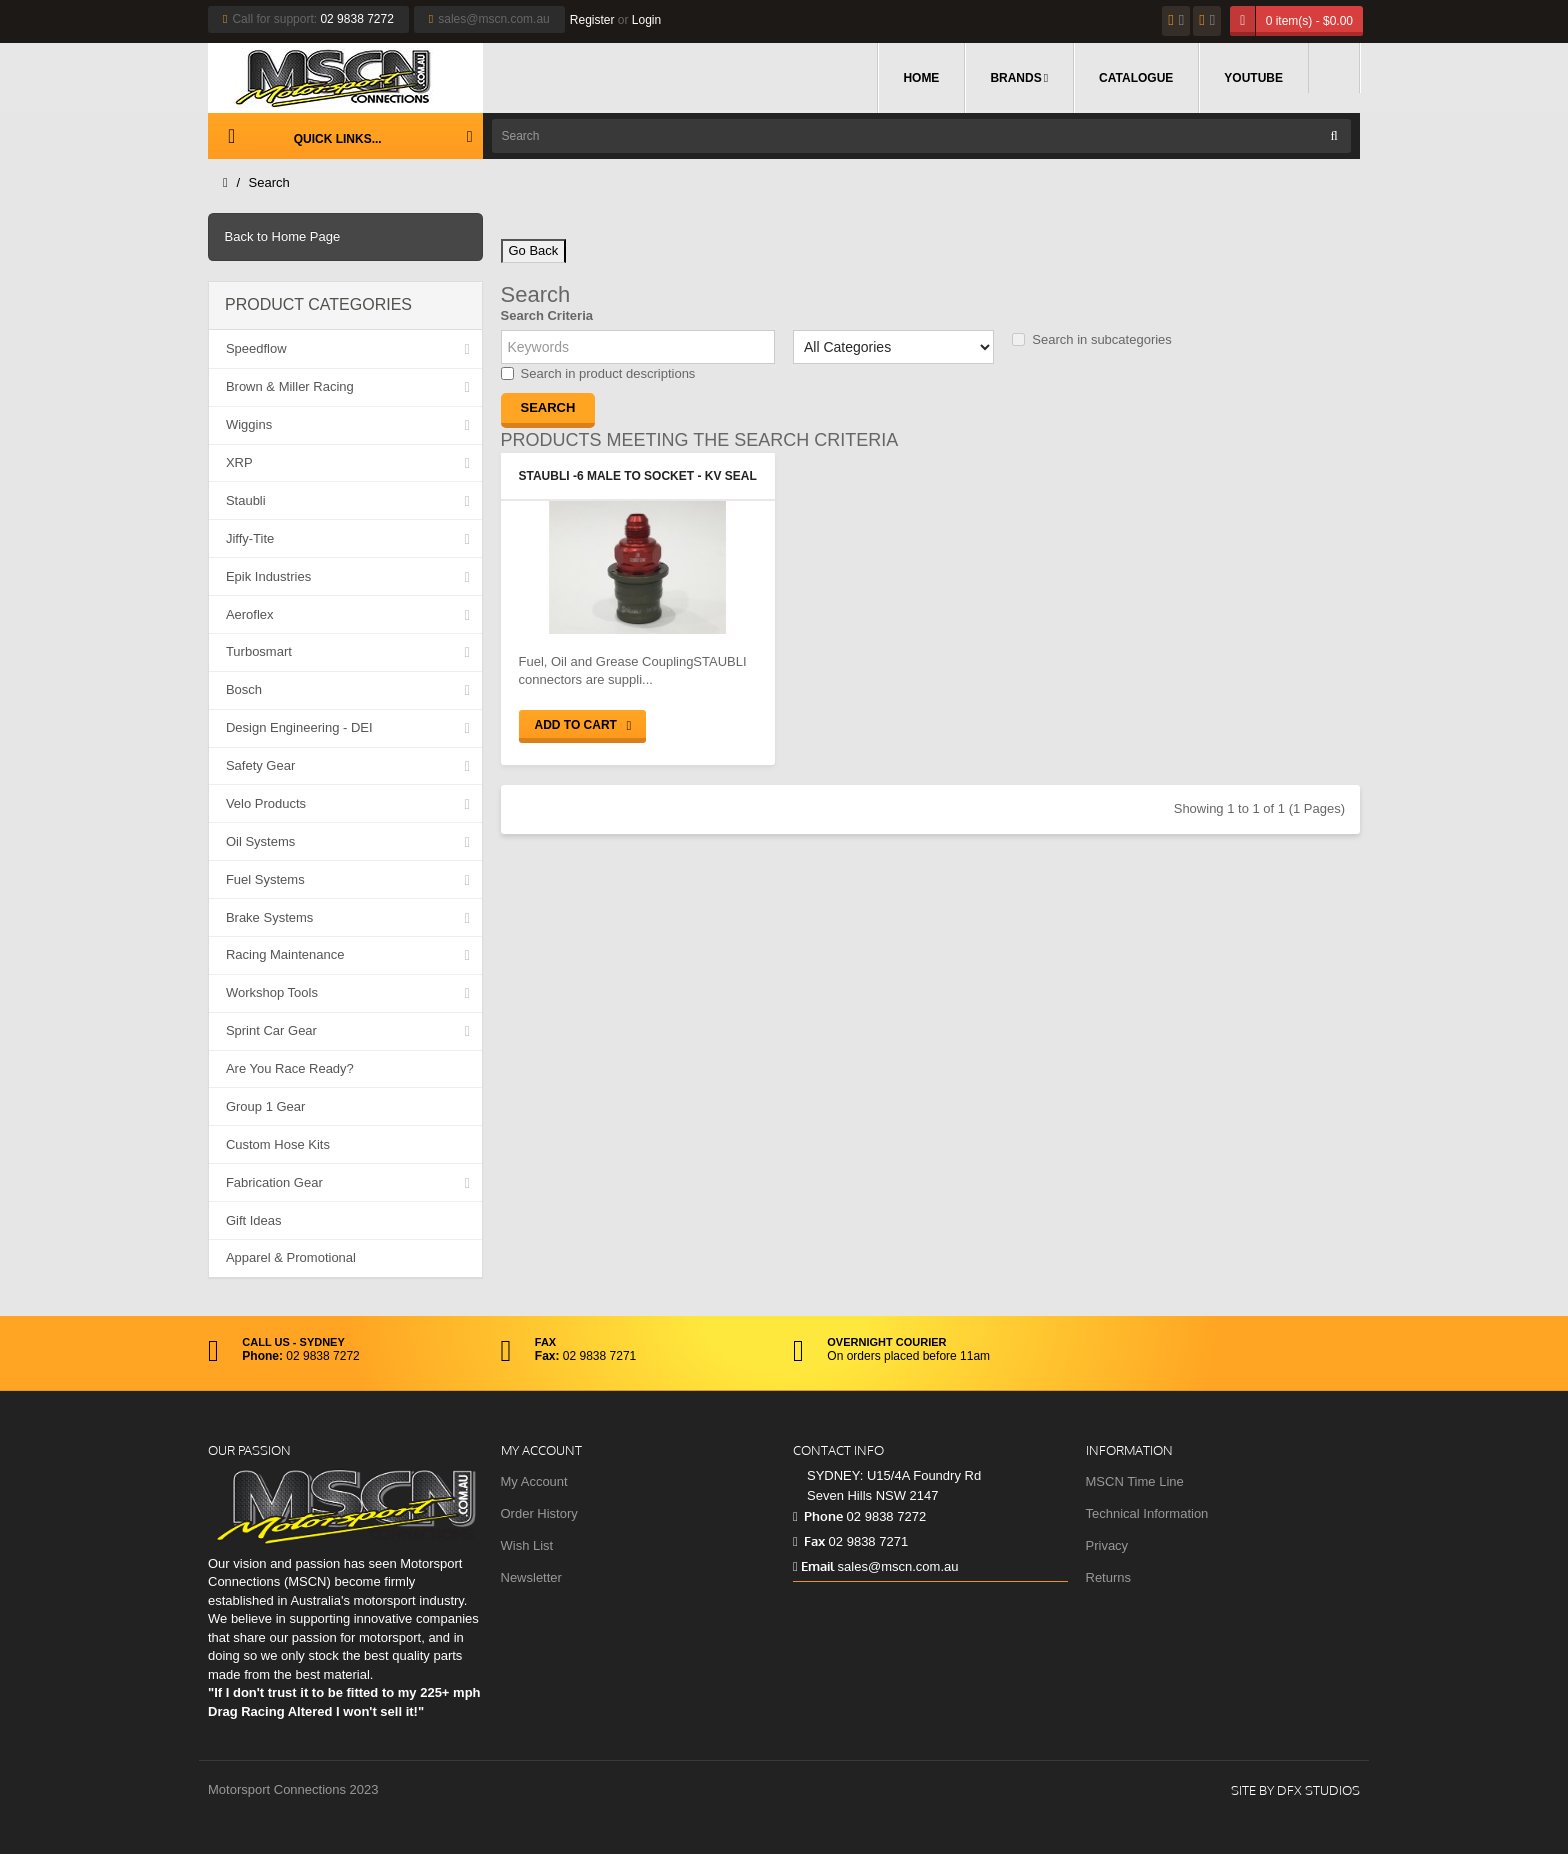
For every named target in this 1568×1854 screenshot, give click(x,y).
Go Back (534, 250)
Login (646, 20)
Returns (1109, 1577)
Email (813, 1566)
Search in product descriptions (598, 373)
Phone (818, 1516)
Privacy (1107, 1545)
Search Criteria (547, 315)
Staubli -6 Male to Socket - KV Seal (638, 476)
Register (592, 20)
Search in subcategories (1091, 339)
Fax (809, 1541)
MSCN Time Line (1135, 1481)
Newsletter (531, 1577)
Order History (539, 1513)
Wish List (527, 1545)
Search (269, 182)
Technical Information (1147, 1513)
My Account (534, 1481)
